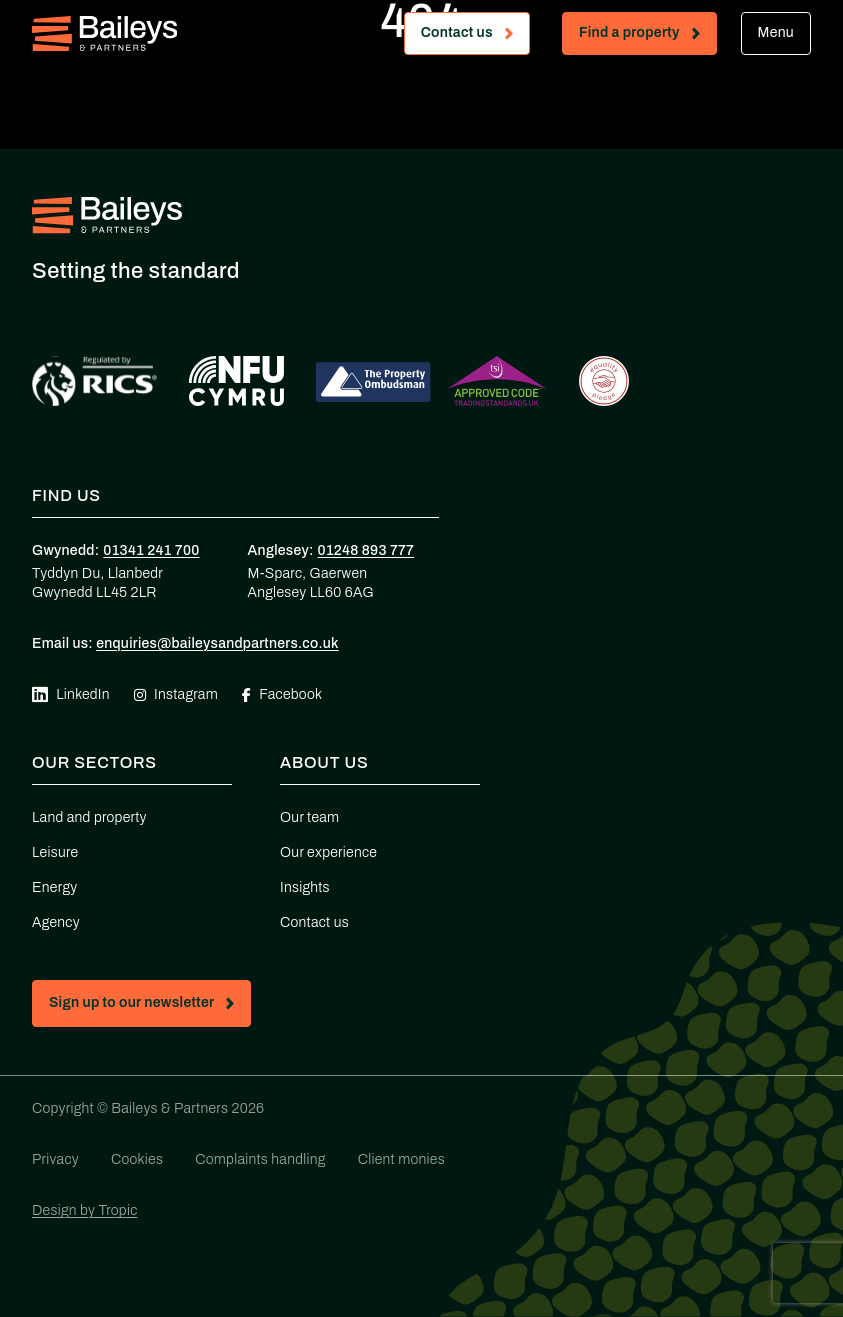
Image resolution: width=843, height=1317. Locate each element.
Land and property (89, 817)
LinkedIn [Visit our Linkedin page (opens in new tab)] (71, 695)
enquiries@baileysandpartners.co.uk (217, 643)
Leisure (55, 852)
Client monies (401, 1159)
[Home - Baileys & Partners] (104, 33)
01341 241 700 (151, 550)
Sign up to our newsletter (149, 1006)
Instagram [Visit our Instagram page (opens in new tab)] (176, 694)
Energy (54, 887)
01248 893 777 (366, 550)
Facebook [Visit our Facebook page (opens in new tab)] (282, 694)
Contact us (475, 36)
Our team (309, 817)
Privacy (55, 1159)
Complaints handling (260, 1159)
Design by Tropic (85, 1210)
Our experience (328, 852)
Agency (56, 922)
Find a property (647, 36)
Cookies (137, 1159)
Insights (305, 887)
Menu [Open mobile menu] (776, 32)
